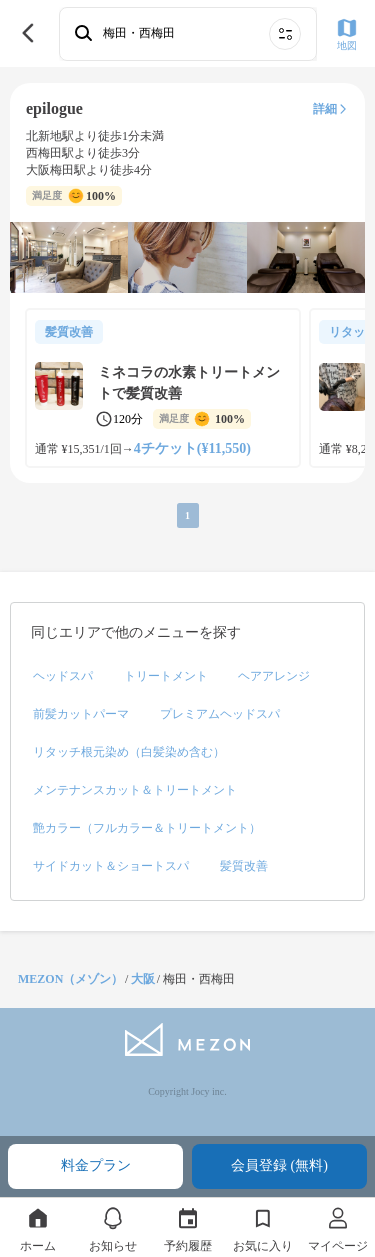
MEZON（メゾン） (70, 979)
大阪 (143, 979)
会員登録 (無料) (279, 1165)
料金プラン (96, 1165)
